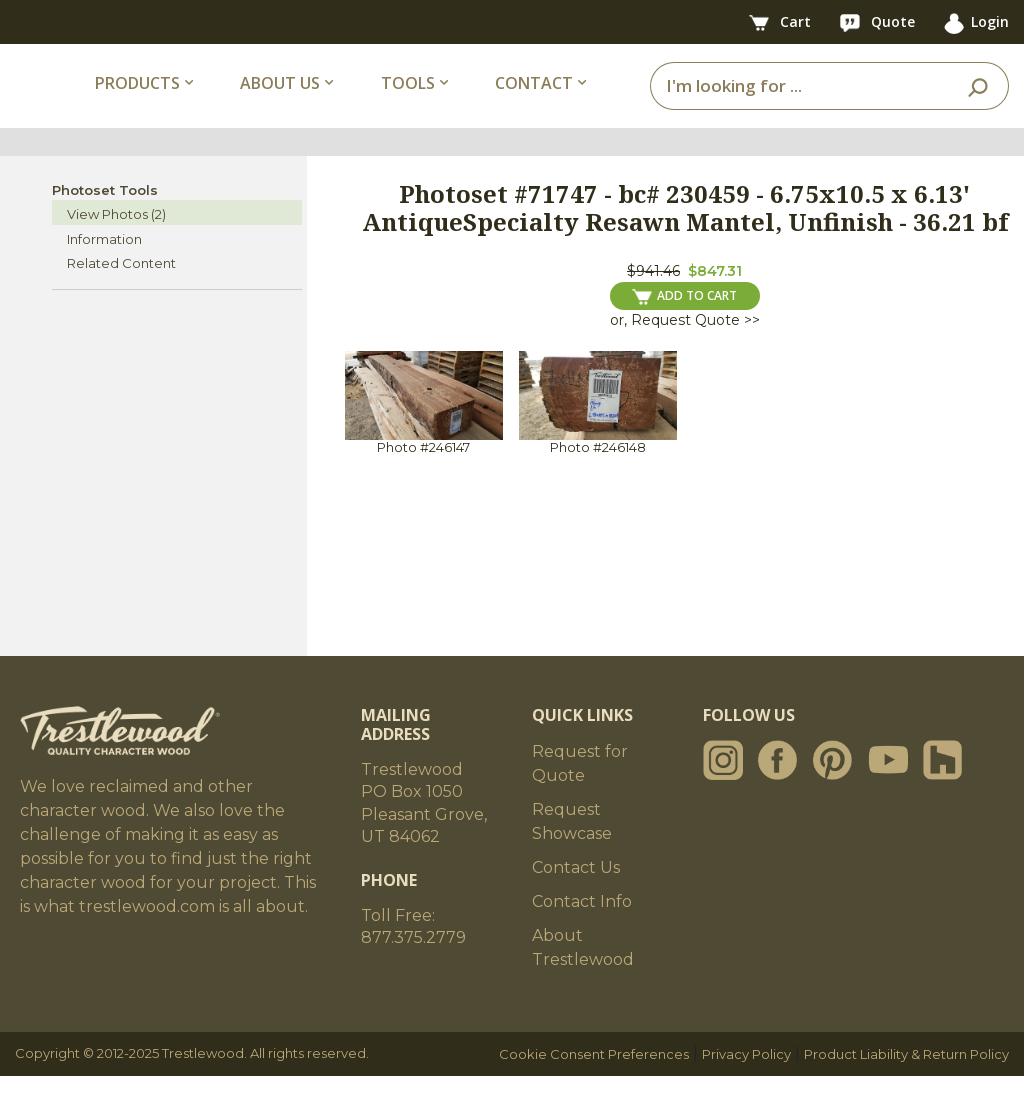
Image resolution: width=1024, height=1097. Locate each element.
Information (104, 260)
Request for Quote (580, 784)
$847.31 (715, 292)
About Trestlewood (583, 968)
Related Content (121, 284)
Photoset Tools (105, 211)
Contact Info (582, 922)
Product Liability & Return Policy (906, 1075)
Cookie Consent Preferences (594, 1075)
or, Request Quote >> (685, 341)
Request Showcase (572, 842)
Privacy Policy (746, 1075)
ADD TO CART (684, 317)
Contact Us (576, 888)
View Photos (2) (116, 235)
